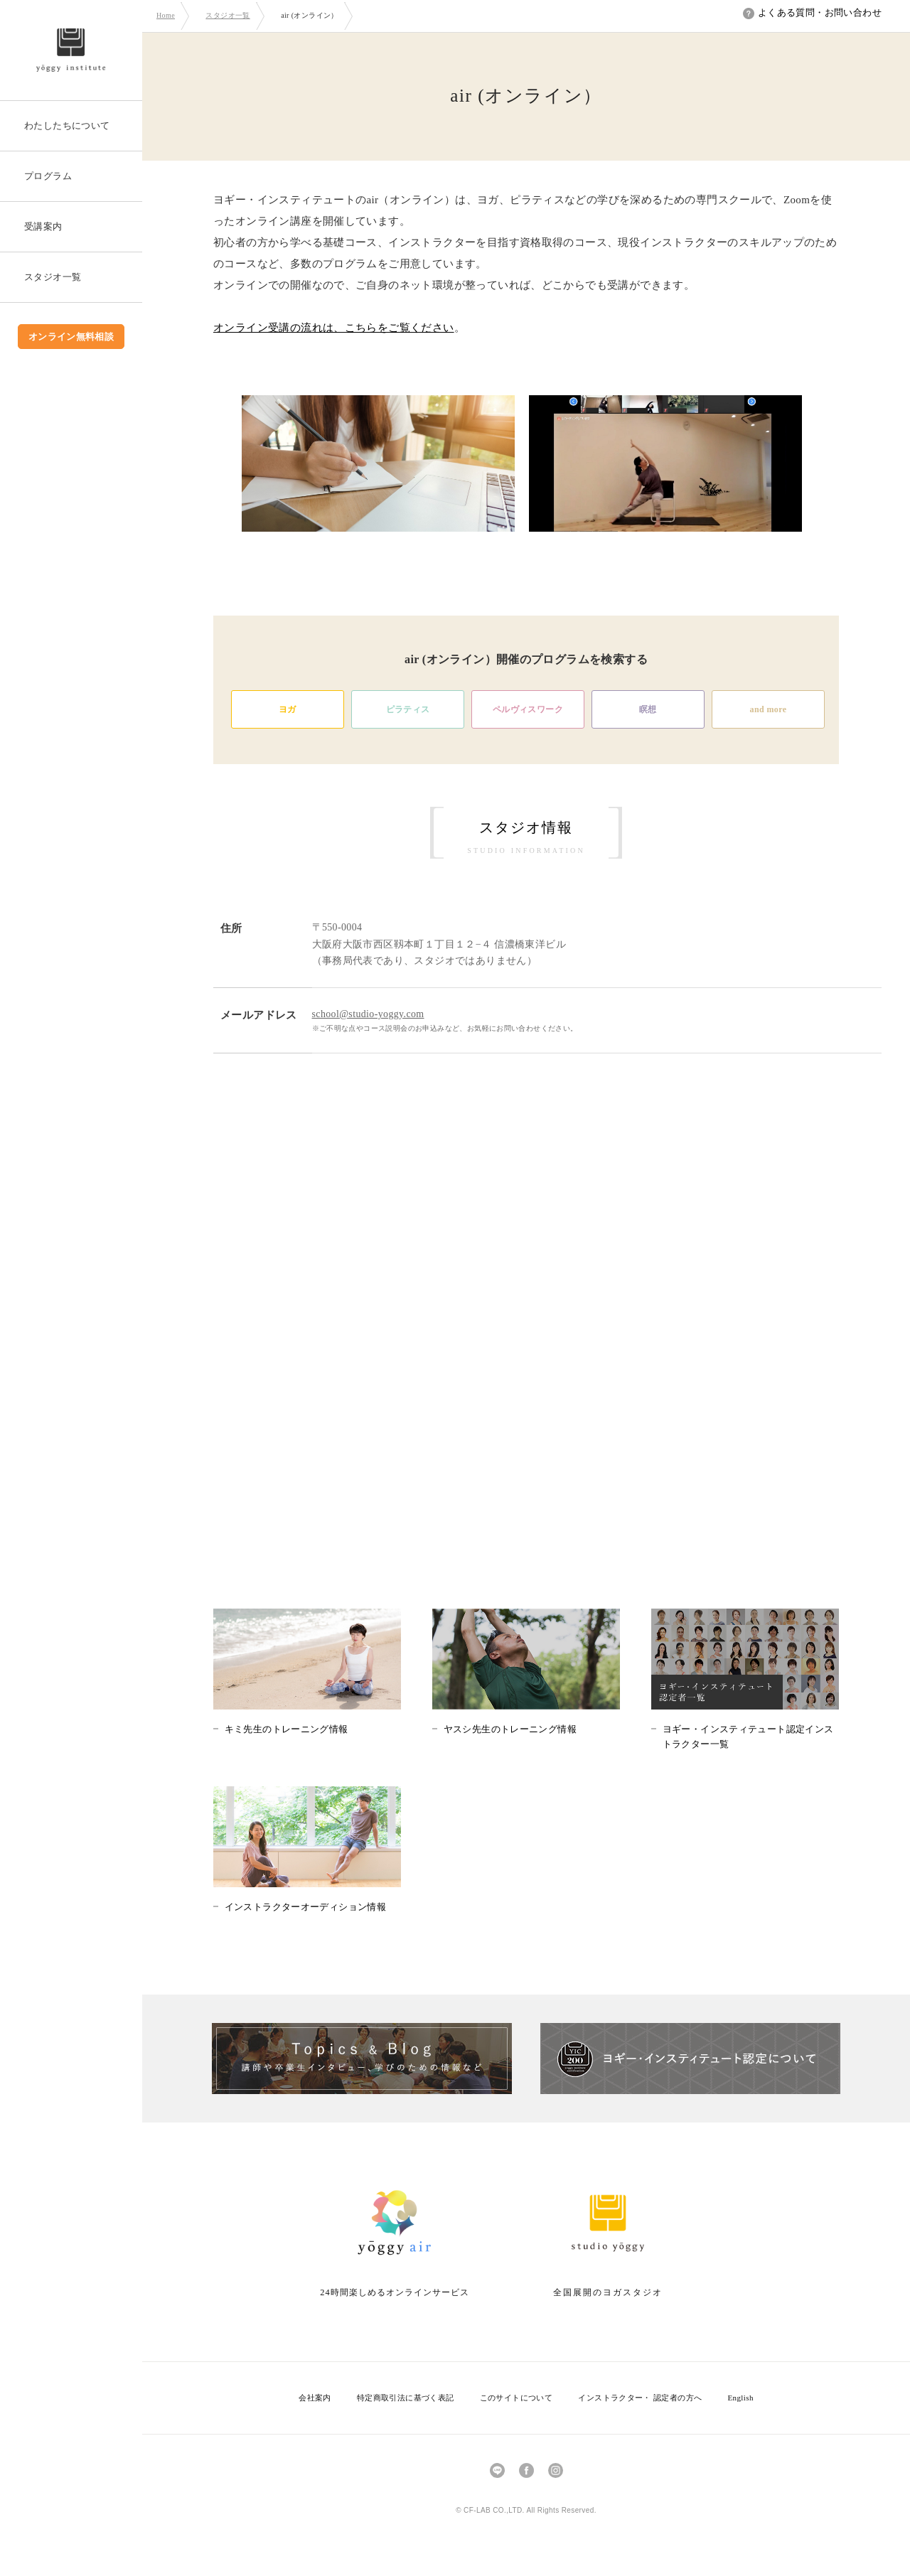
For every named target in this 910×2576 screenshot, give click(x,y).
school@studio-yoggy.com (368, 1014)
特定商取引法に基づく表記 (405, 2397)
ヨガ (287, 709)
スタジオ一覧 (227, 15)
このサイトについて (516, 2397)
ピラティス (408, 709)
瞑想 (648, 709)
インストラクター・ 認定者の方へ (640, 2397)
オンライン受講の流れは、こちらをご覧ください (333, 327)
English (740, 2397)
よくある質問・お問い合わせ (812, 12)
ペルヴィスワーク (528, 709)
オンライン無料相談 (71, 336)
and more (768, 709)
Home (165, 15)
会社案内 (315, 2397)
